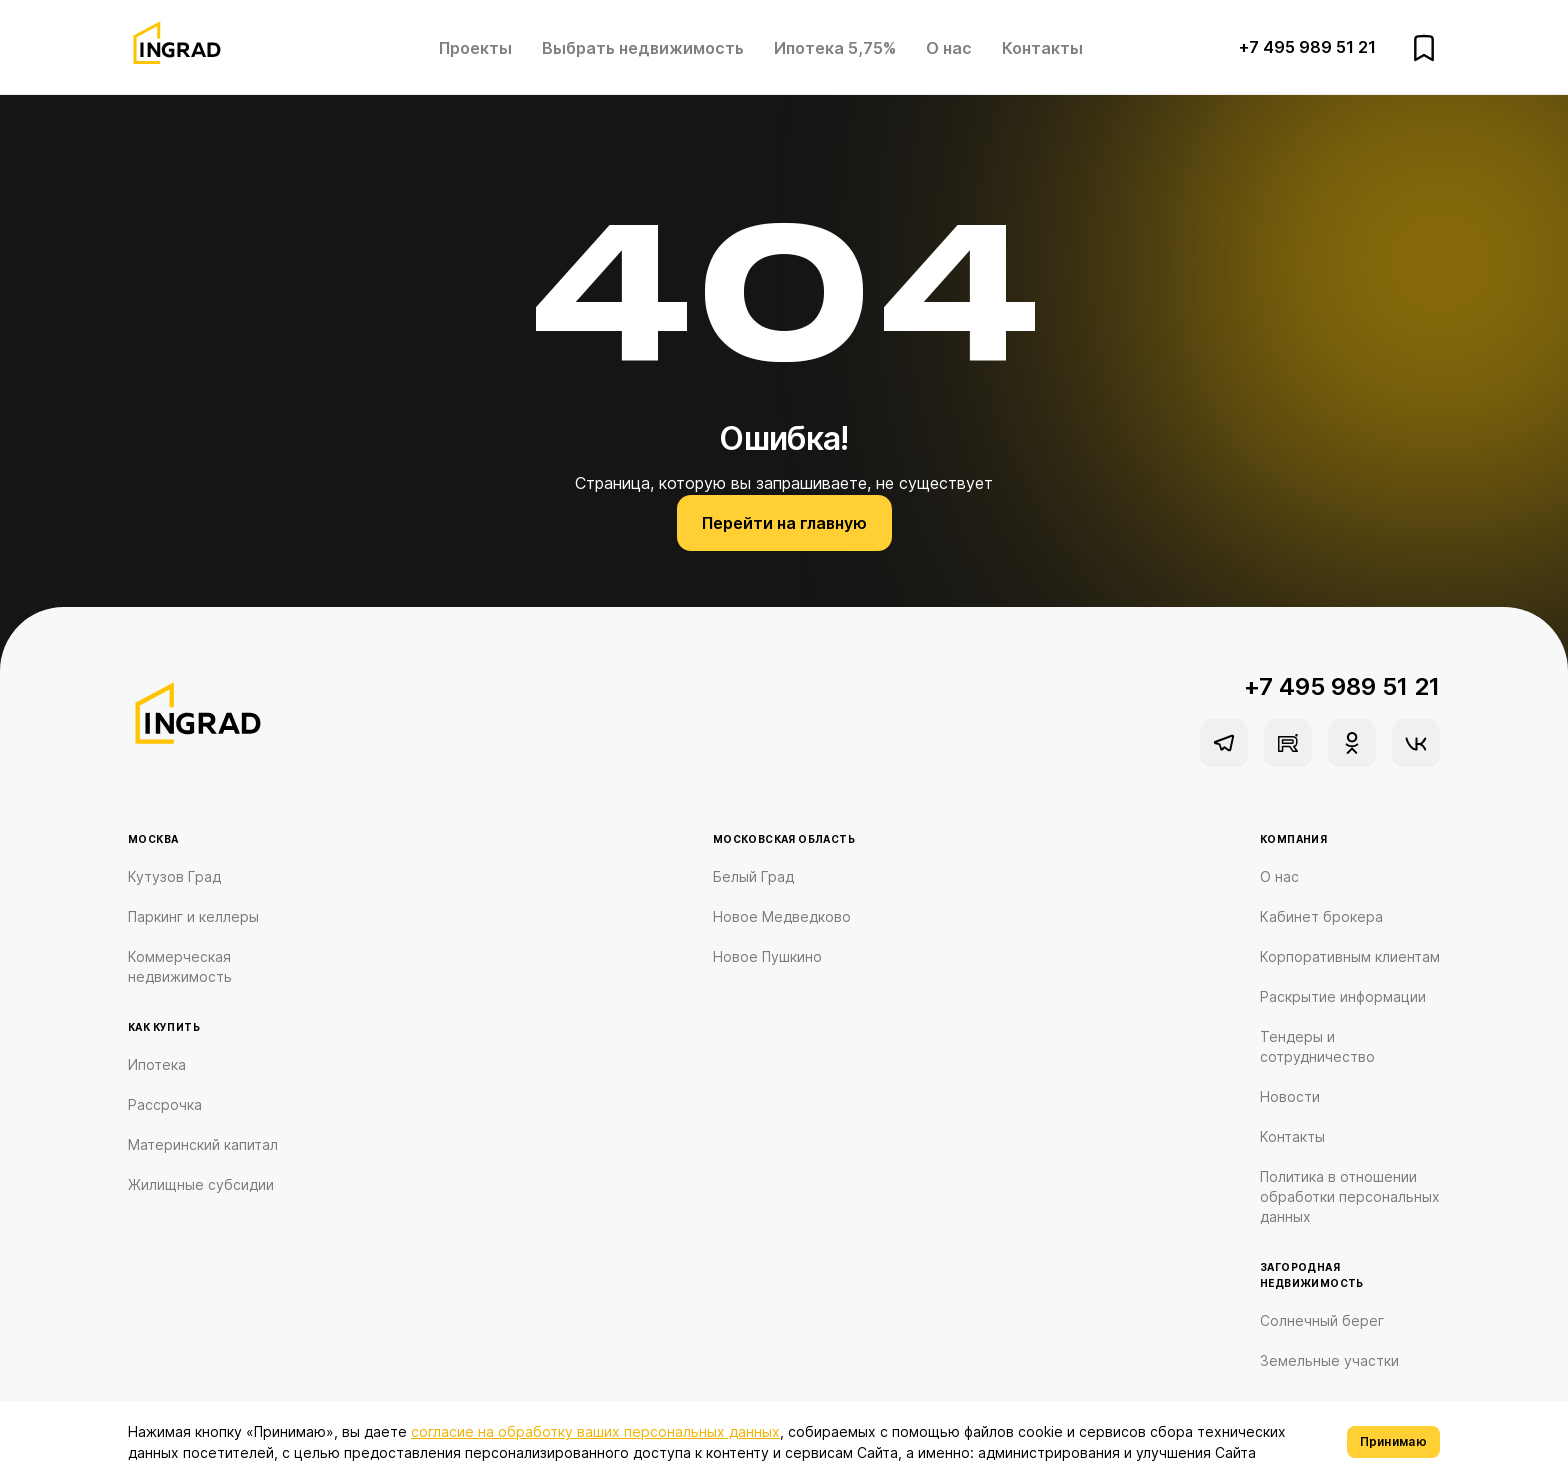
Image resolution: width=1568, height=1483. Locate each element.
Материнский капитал (203, 1144)
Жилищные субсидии (201, 1184)
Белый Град (753, 876)
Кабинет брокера (1321, 916)
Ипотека (157, 1064)
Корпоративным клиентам (1350, 956)
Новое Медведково (782, 916)
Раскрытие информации (1343, 996)
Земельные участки (1329, 1360)
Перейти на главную (784, 523)
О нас (949, 48)
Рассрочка (165, 1104)
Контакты (1042, 48)
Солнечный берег (1322, 1320)
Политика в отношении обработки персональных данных (1350, 1196)
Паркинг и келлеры (193, 916)
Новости (1290, 1096)
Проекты (475, 48)
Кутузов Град (174, 876)
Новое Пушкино (767, 956)
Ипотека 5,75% (835, 48)
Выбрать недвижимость (643, 48)
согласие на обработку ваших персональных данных (595, 1431)
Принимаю (1393, 1441)
